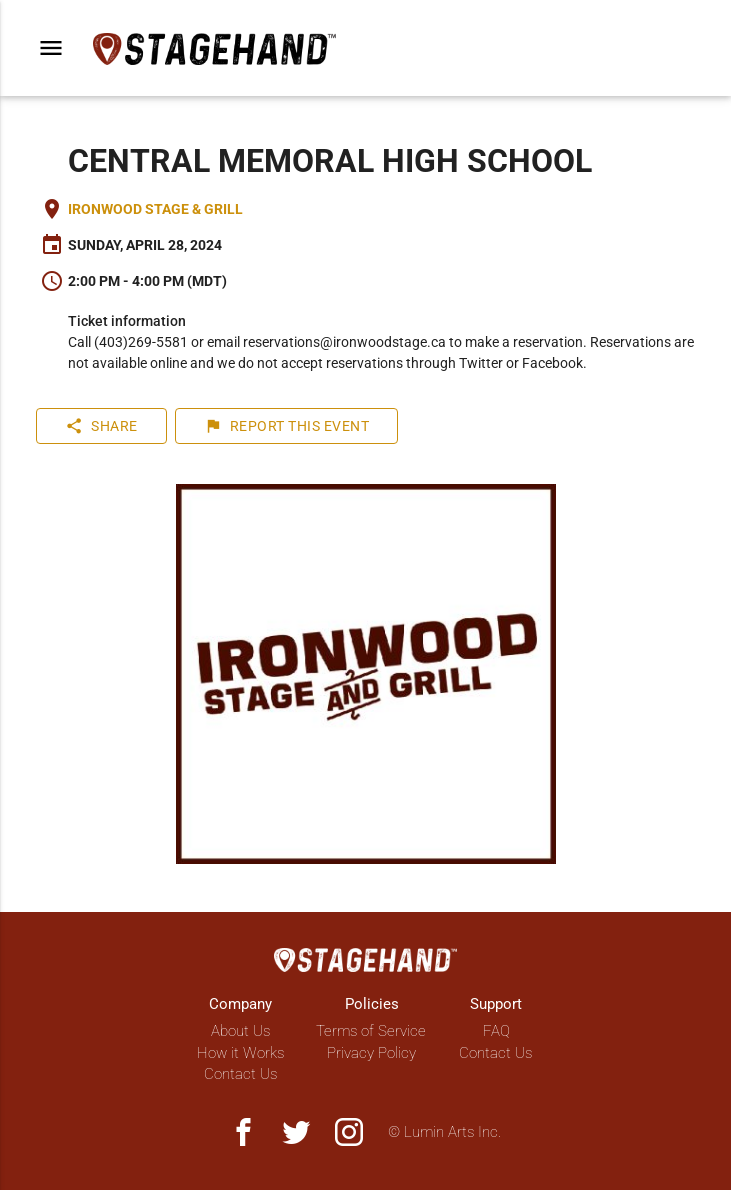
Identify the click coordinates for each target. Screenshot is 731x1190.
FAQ (496, 1031)
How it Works (240, 1053)
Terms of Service (371, 1031)
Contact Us (240, 1074)
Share (101, 426)
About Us (240, 1031)
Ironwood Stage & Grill (155, 209)
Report (287, 426)
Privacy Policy (371, 1053)
